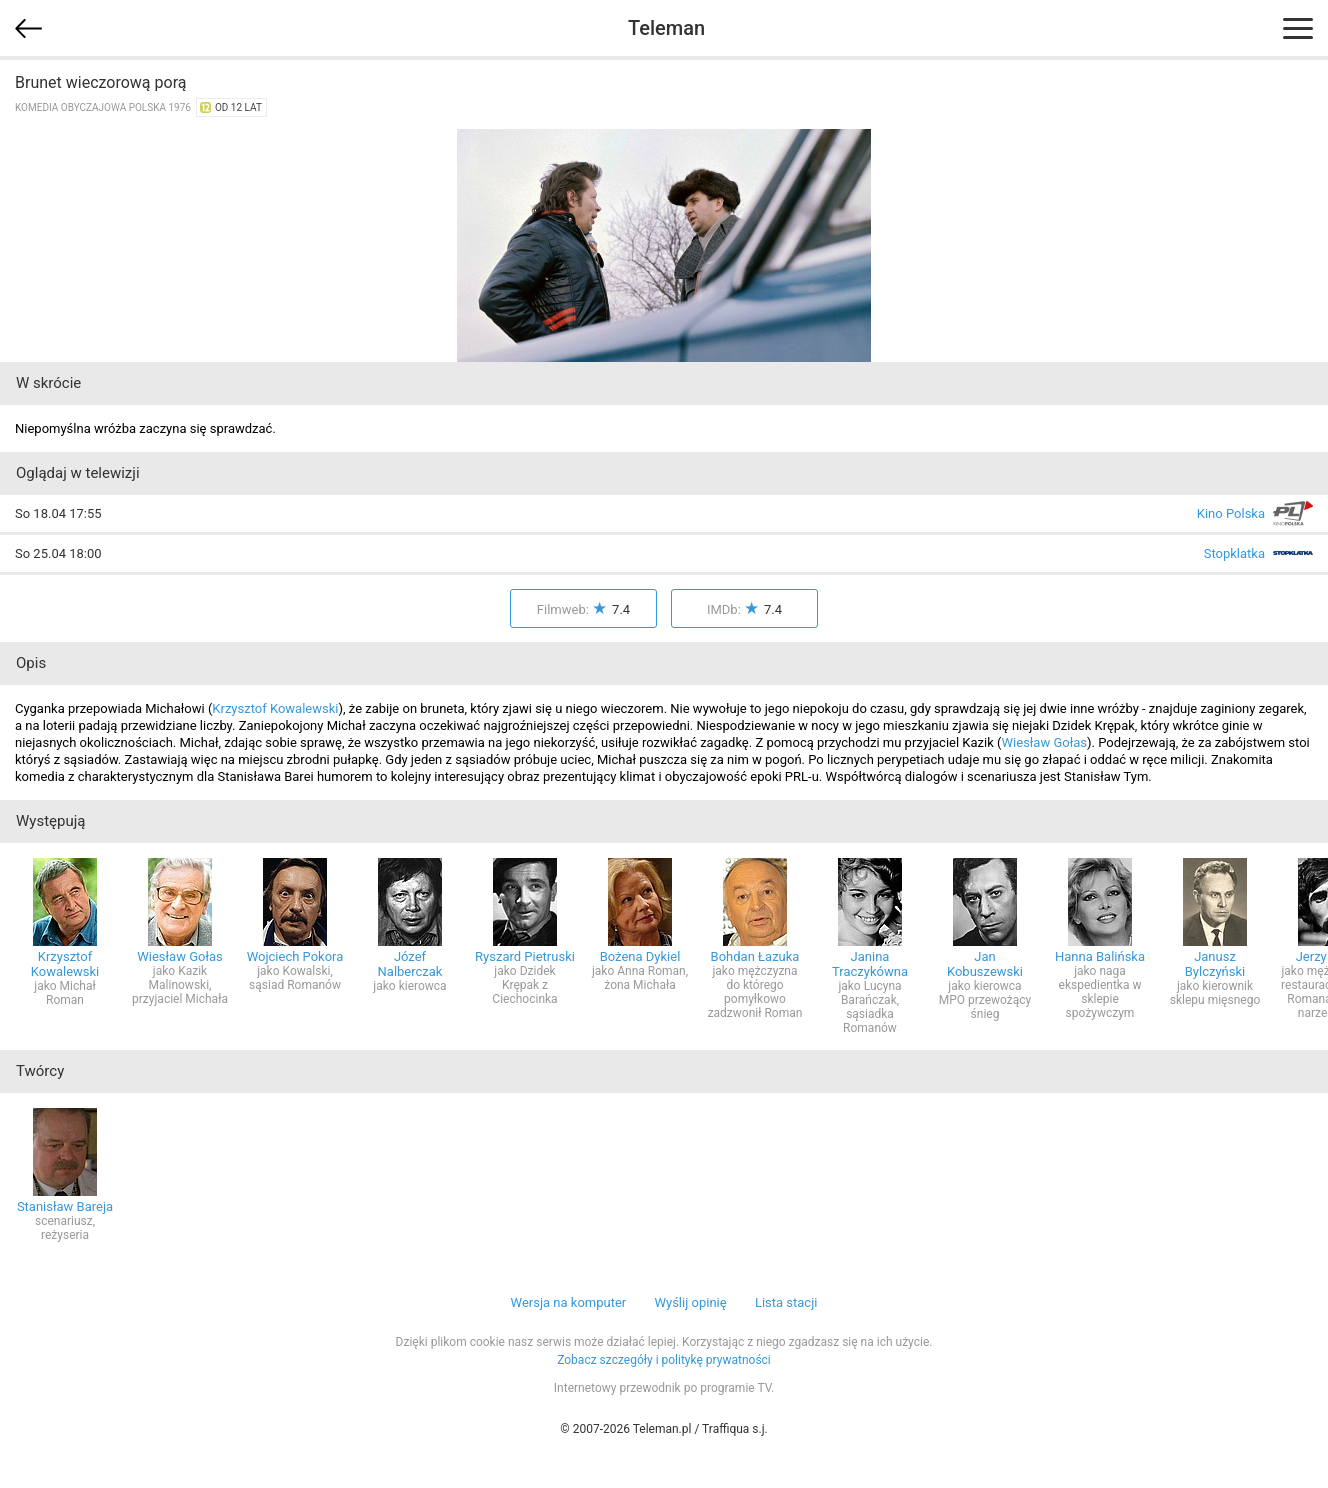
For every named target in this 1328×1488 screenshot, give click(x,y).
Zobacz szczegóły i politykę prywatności (664, 1360)
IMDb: (744, 609)
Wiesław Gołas (1044, 742)
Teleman (666, 28)
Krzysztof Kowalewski (275, 708)
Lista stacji (786, 1302)
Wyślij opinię (690, 1302)
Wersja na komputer (569, 1302)
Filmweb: (583, 609)
